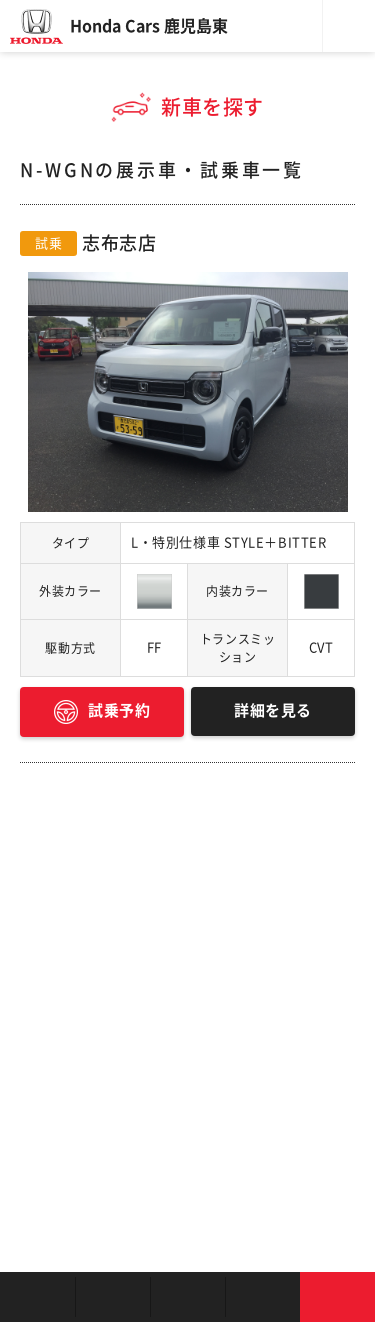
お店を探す (37, 1297)
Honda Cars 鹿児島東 (149, 26)
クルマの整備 (187, 1297)
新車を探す (112, 1297)
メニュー (349, 26)
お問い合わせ (337, 1297)
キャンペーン (262, 1297)
